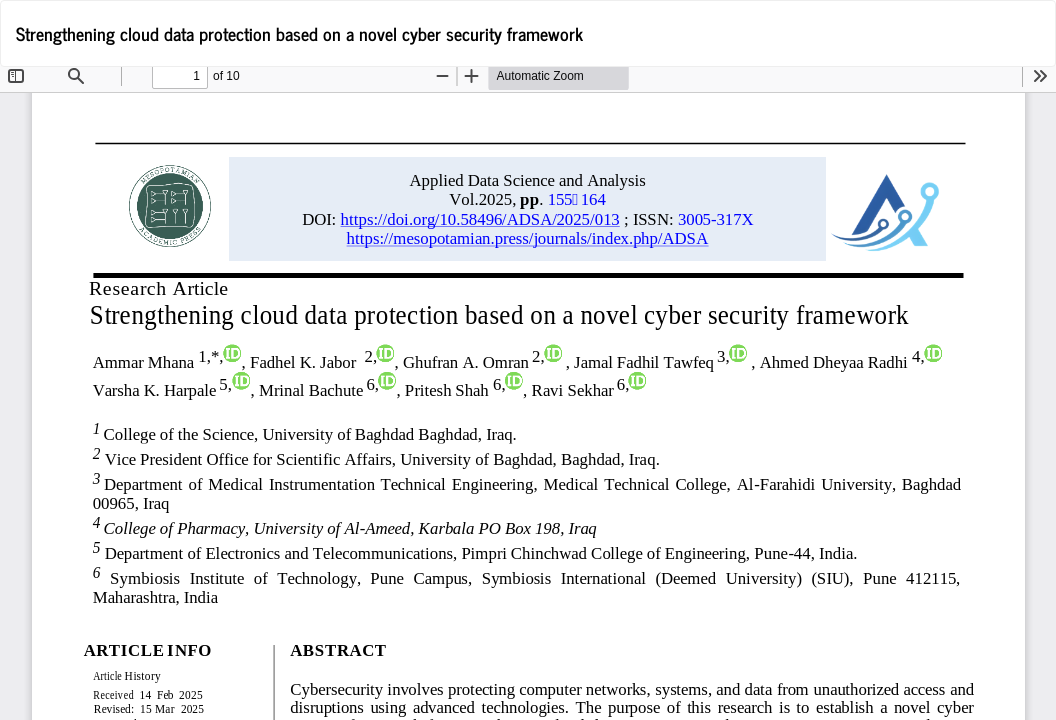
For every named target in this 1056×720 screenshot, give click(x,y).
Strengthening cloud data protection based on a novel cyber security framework (299, 33)
